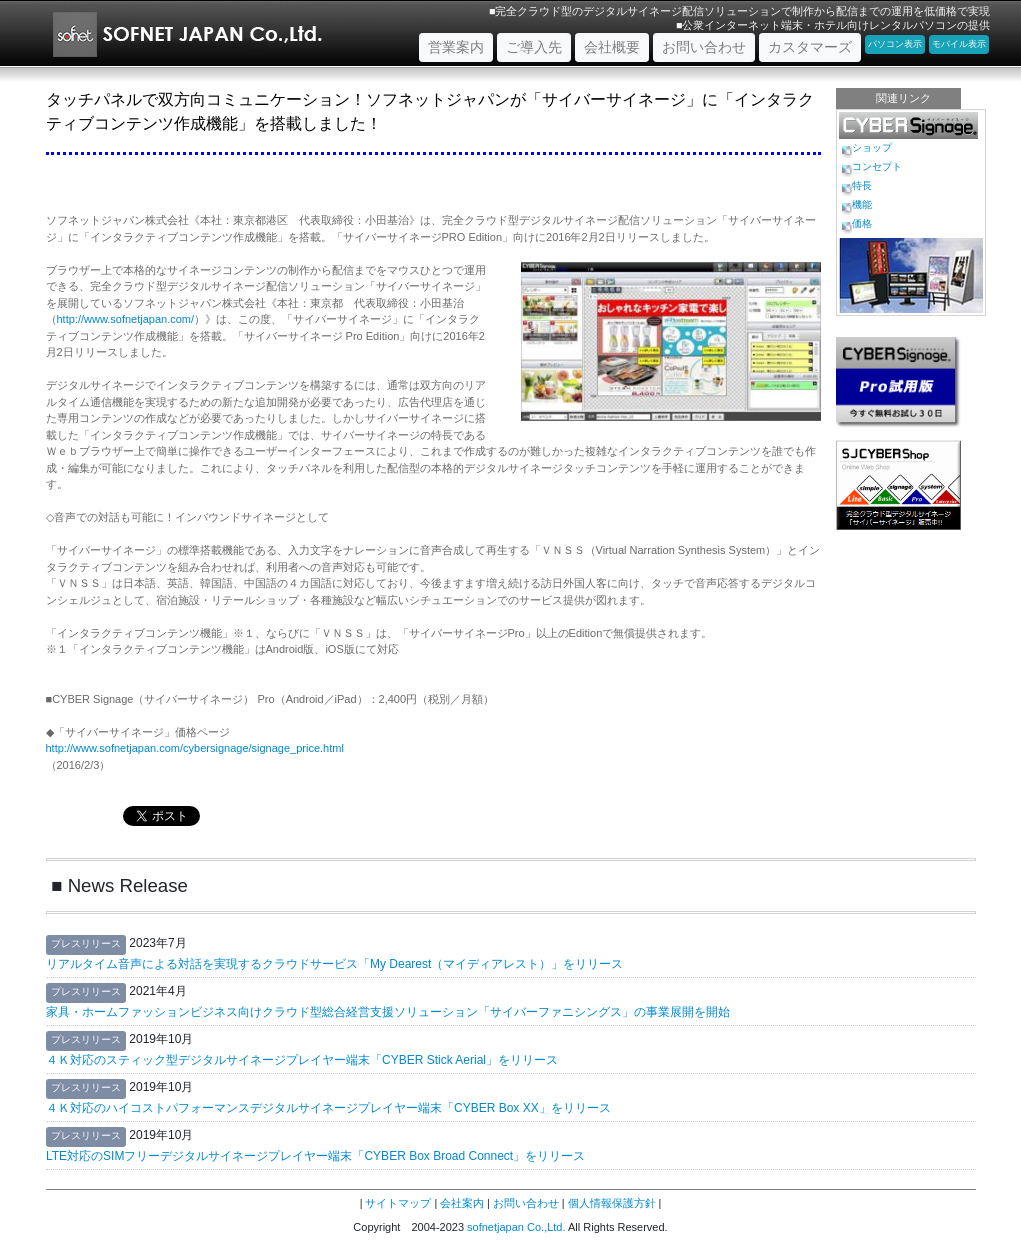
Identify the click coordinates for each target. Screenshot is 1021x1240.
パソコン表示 (895, 44)
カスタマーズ (810, 47)
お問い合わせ (704, 47)
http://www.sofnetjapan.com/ (126, 319)
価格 (862, 223)
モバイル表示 (959, 44)
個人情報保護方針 (612, 1203)
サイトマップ (398, 1203)
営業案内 (460, 45)
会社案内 (462, 1203)
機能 (862, 204)
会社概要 (612, 47)
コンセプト (877, 166)
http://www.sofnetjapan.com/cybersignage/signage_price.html (195, 748)
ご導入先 (534, 47)
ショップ (872, 147)
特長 (862, 185)
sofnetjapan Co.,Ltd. (516, 1227)
